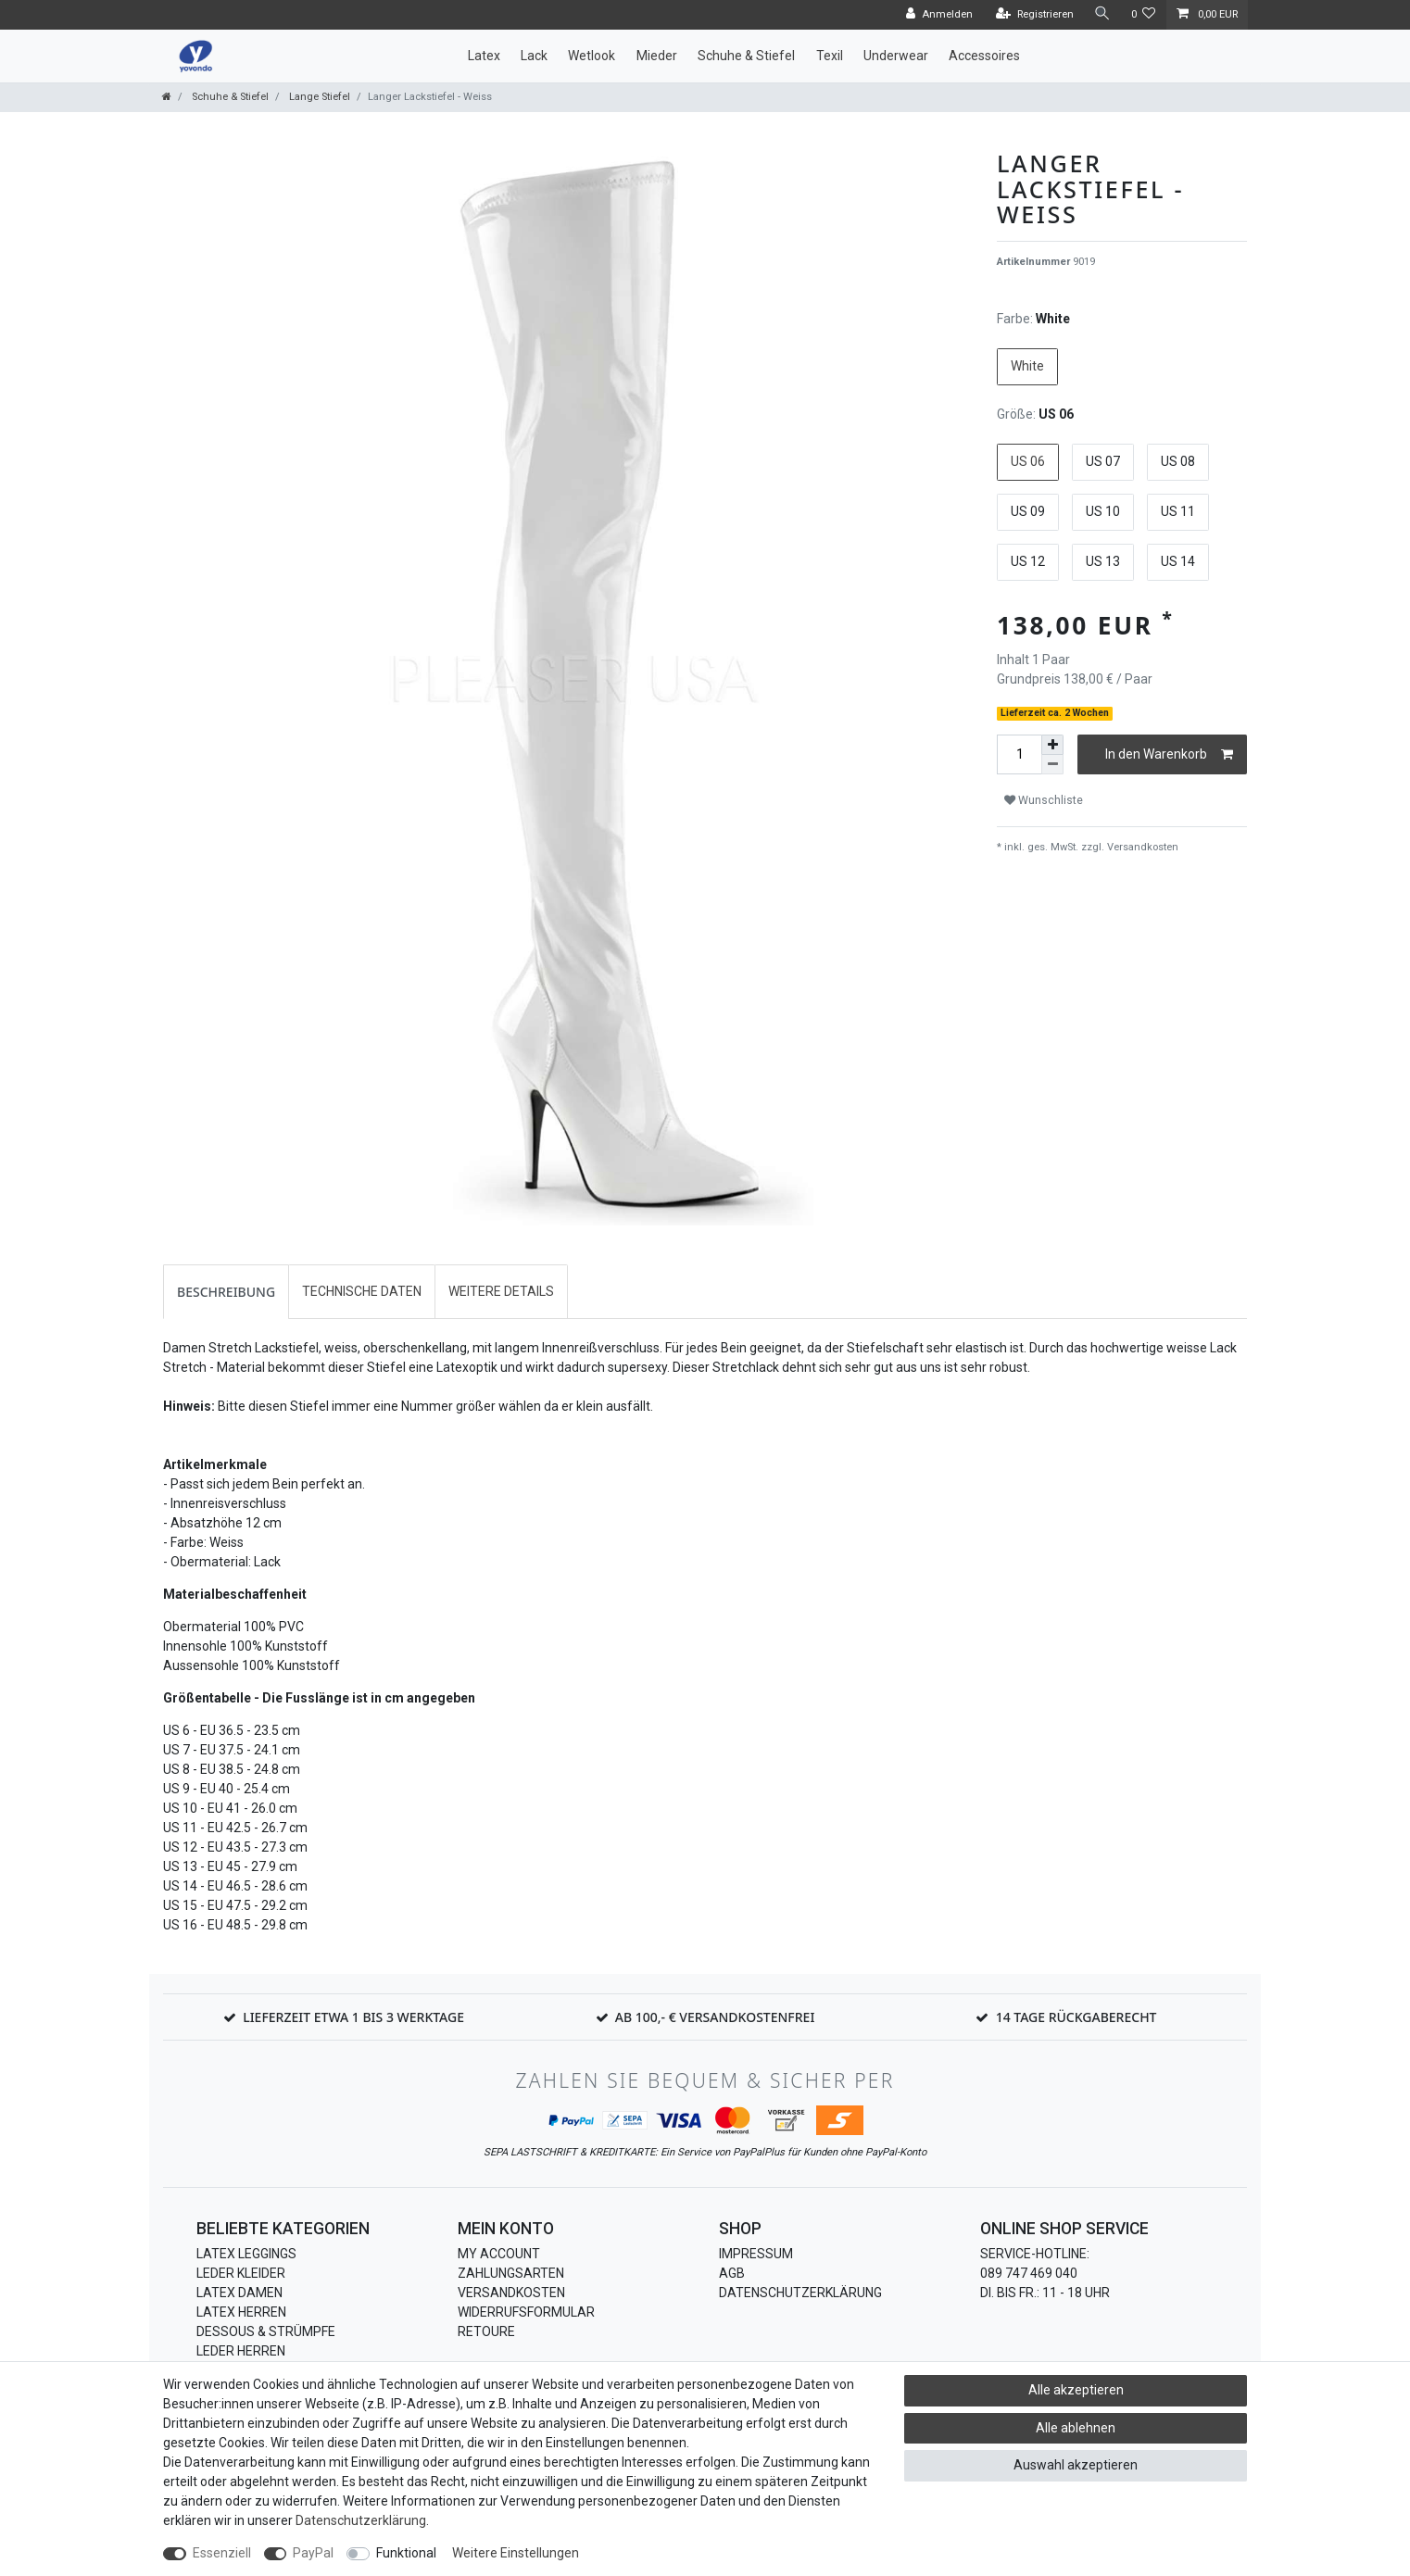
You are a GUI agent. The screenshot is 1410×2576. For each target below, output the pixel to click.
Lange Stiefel (318, 97)
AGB (732, 2273)
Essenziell (222, 2552)
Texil (829, 55)
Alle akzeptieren (1076, 2389)
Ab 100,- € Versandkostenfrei (715, 2017)
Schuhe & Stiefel (746, 55)
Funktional (406, 2552)
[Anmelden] (939, 15)
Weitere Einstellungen (515, 2552)
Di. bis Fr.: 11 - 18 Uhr (1045, 2292)
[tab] (226, 1291)
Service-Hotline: (1034, 2253)
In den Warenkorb (1169, 755)
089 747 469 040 (1028, 2273)
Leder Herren (240, 2351)
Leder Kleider (240, 2273)
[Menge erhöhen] (1052, 745)
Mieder (656, 55)
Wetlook (591, 55)
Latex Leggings (246, 2253)
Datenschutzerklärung (800, 2292)
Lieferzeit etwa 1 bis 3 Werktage (353, 2017)
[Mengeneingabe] (1019, 754)
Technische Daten (362, 1291)
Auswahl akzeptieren (1075, 2464)
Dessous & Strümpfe (265, 2331)
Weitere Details (501, 1291)
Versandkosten (1141, 847)
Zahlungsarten (511, 2273)
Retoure (486, 2331)
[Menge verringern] (1052, 764)
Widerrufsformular (526, 2312)
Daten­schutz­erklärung (361, 2520)
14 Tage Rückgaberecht (1076, 2017)
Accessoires (984, 55)
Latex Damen (239, 2292)
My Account (499, 2253)
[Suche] (1102, 14)
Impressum (756, 2253)
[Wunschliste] (1143, 15)
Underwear (895, 55)
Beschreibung (226, 1292)
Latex (484, 55)
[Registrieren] (1035, 15)
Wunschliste (1043, 800)
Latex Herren (241, 2312)
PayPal (313, 2552)
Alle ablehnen (1075, 2427)
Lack (534, 55)
